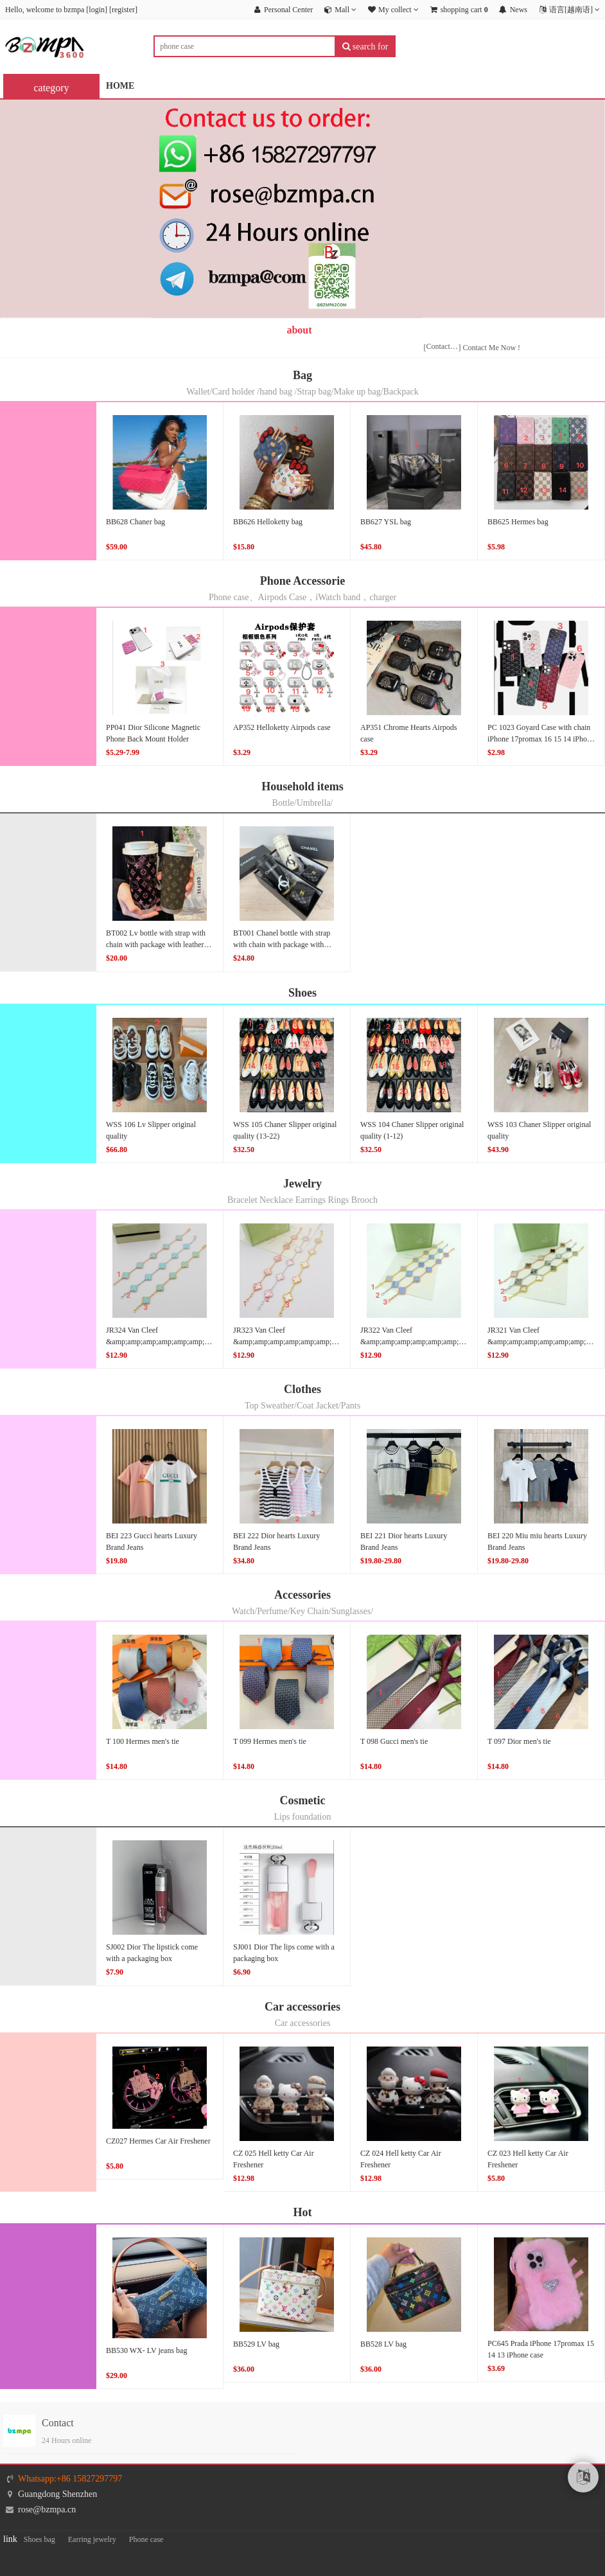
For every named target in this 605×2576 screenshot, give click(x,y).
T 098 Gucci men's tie (394, 1741)
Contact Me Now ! (491, 347)
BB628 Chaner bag (135, 521)
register (123, 9)
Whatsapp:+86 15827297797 (70, 2478)
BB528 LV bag (383, 2344)
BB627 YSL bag (385, 521)
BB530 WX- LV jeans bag (146, 2350)
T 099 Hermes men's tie (269, 1741)
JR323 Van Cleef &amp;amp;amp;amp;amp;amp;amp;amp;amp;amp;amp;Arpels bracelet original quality (331, 1342)
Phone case (146, 2539)
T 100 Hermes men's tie (142, 1741)
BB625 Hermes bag (517, 521)
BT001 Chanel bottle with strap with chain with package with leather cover (281, 944)
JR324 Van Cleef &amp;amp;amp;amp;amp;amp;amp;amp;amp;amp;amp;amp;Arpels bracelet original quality (211, 1342)
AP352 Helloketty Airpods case (282, 727)
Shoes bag (39, 2539)
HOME (120, 86)
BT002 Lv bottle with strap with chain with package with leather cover (156, 944)
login (97, 9)
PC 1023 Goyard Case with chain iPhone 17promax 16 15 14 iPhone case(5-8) (540, 739)
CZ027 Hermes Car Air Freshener (158, 2140)
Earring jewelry (92, 2539)
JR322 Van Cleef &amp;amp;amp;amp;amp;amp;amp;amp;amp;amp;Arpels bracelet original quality (450, 1342)
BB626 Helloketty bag (267, 521)
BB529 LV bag (256, 2344)
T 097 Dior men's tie (519, 1741)
